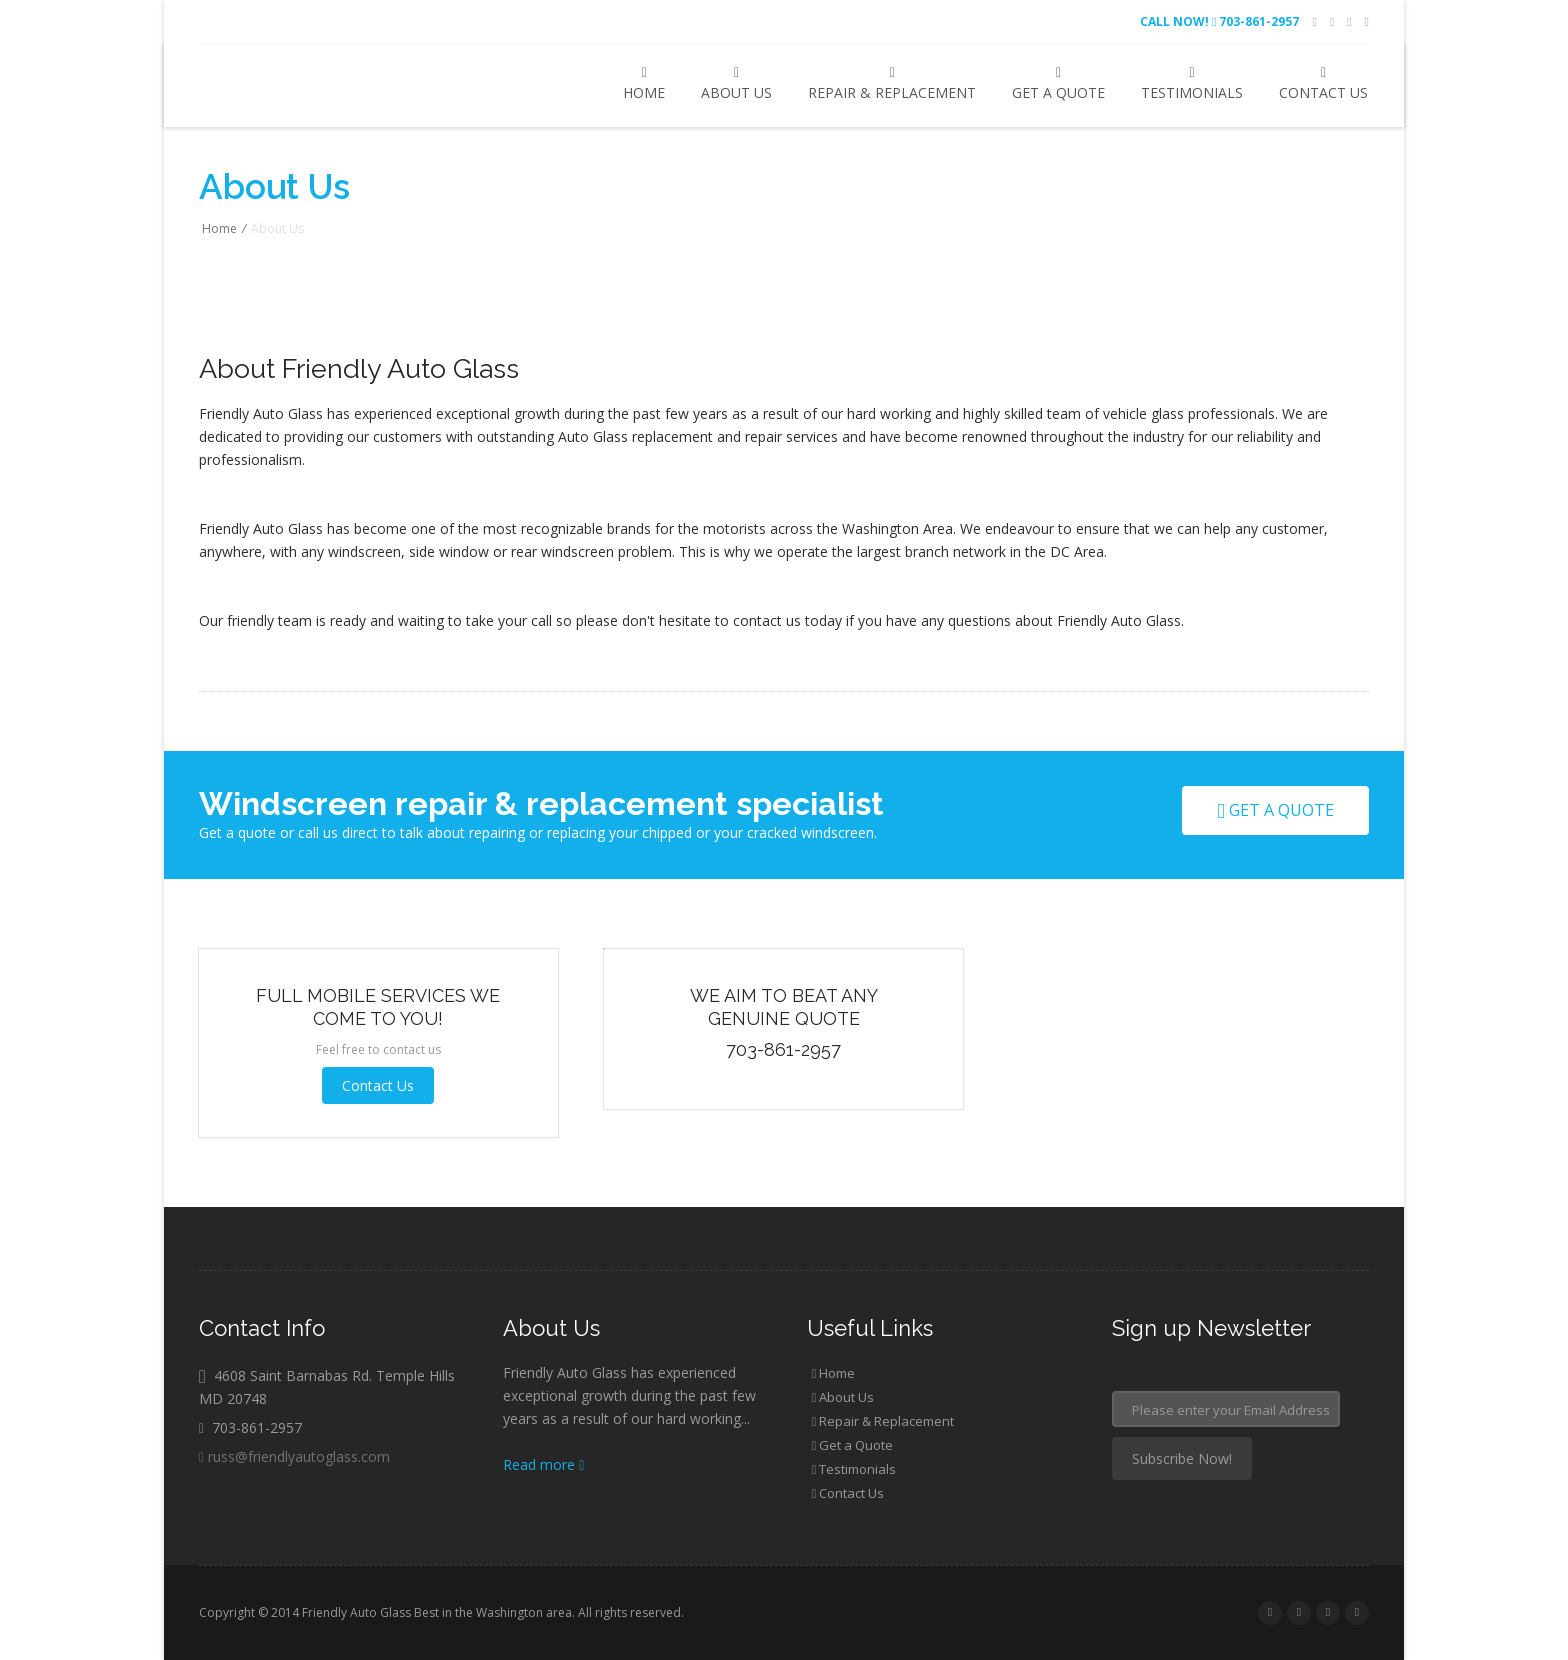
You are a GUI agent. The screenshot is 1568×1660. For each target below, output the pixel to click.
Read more (543, 1464)
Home (644, 84)
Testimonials (1192, 84)
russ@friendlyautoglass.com (294, 1456)
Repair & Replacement (892, 84)
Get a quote (1275, 810)
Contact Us (1323, 84)
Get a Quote (1058, 84)
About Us (736, 84)
